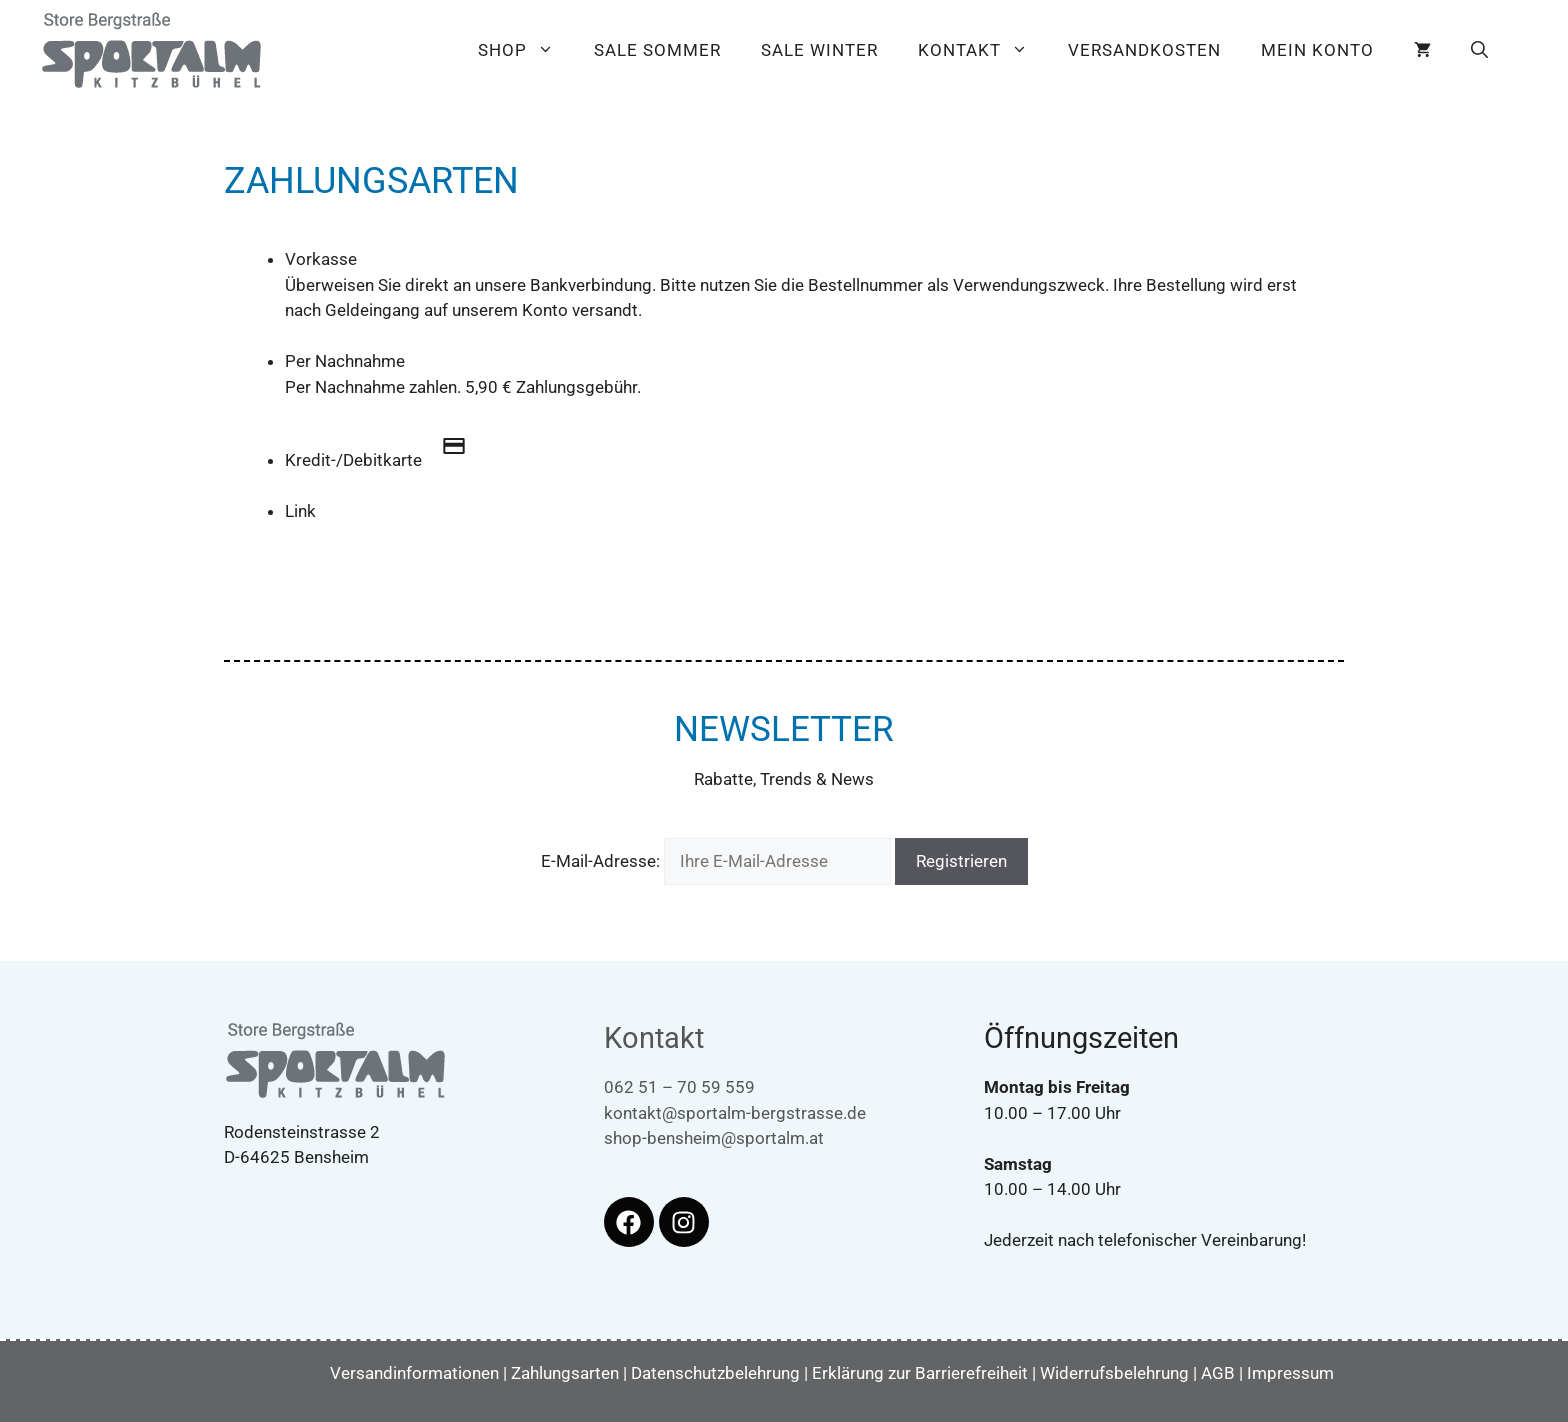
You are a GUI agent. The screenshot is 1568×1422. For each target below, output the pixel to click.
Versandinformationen (414, 1373)
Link (300, 511)
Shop (526, 50)
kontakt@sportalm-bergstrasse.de (735, 1113)
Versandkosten (1144, 50)
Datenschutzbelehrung (715, 1373)
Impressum (1290, 1373)
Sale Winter (819, 50)
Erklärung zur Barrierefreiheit (920, 1373)
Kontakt (983, 50)
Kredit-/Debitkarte (385, 460)
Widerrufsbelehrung (1114, 1373)
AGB (1218, 1373)
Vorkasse (321, 259)
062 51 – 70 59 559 (679, 1087)
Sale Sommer (657, 50)
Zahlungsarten (565, 1373)
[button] (1479, 50)
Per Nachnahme (345, 361)
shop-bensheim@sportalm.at (714, 1138)
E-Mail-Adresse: (718, 861)
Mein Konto (1317, 50)
